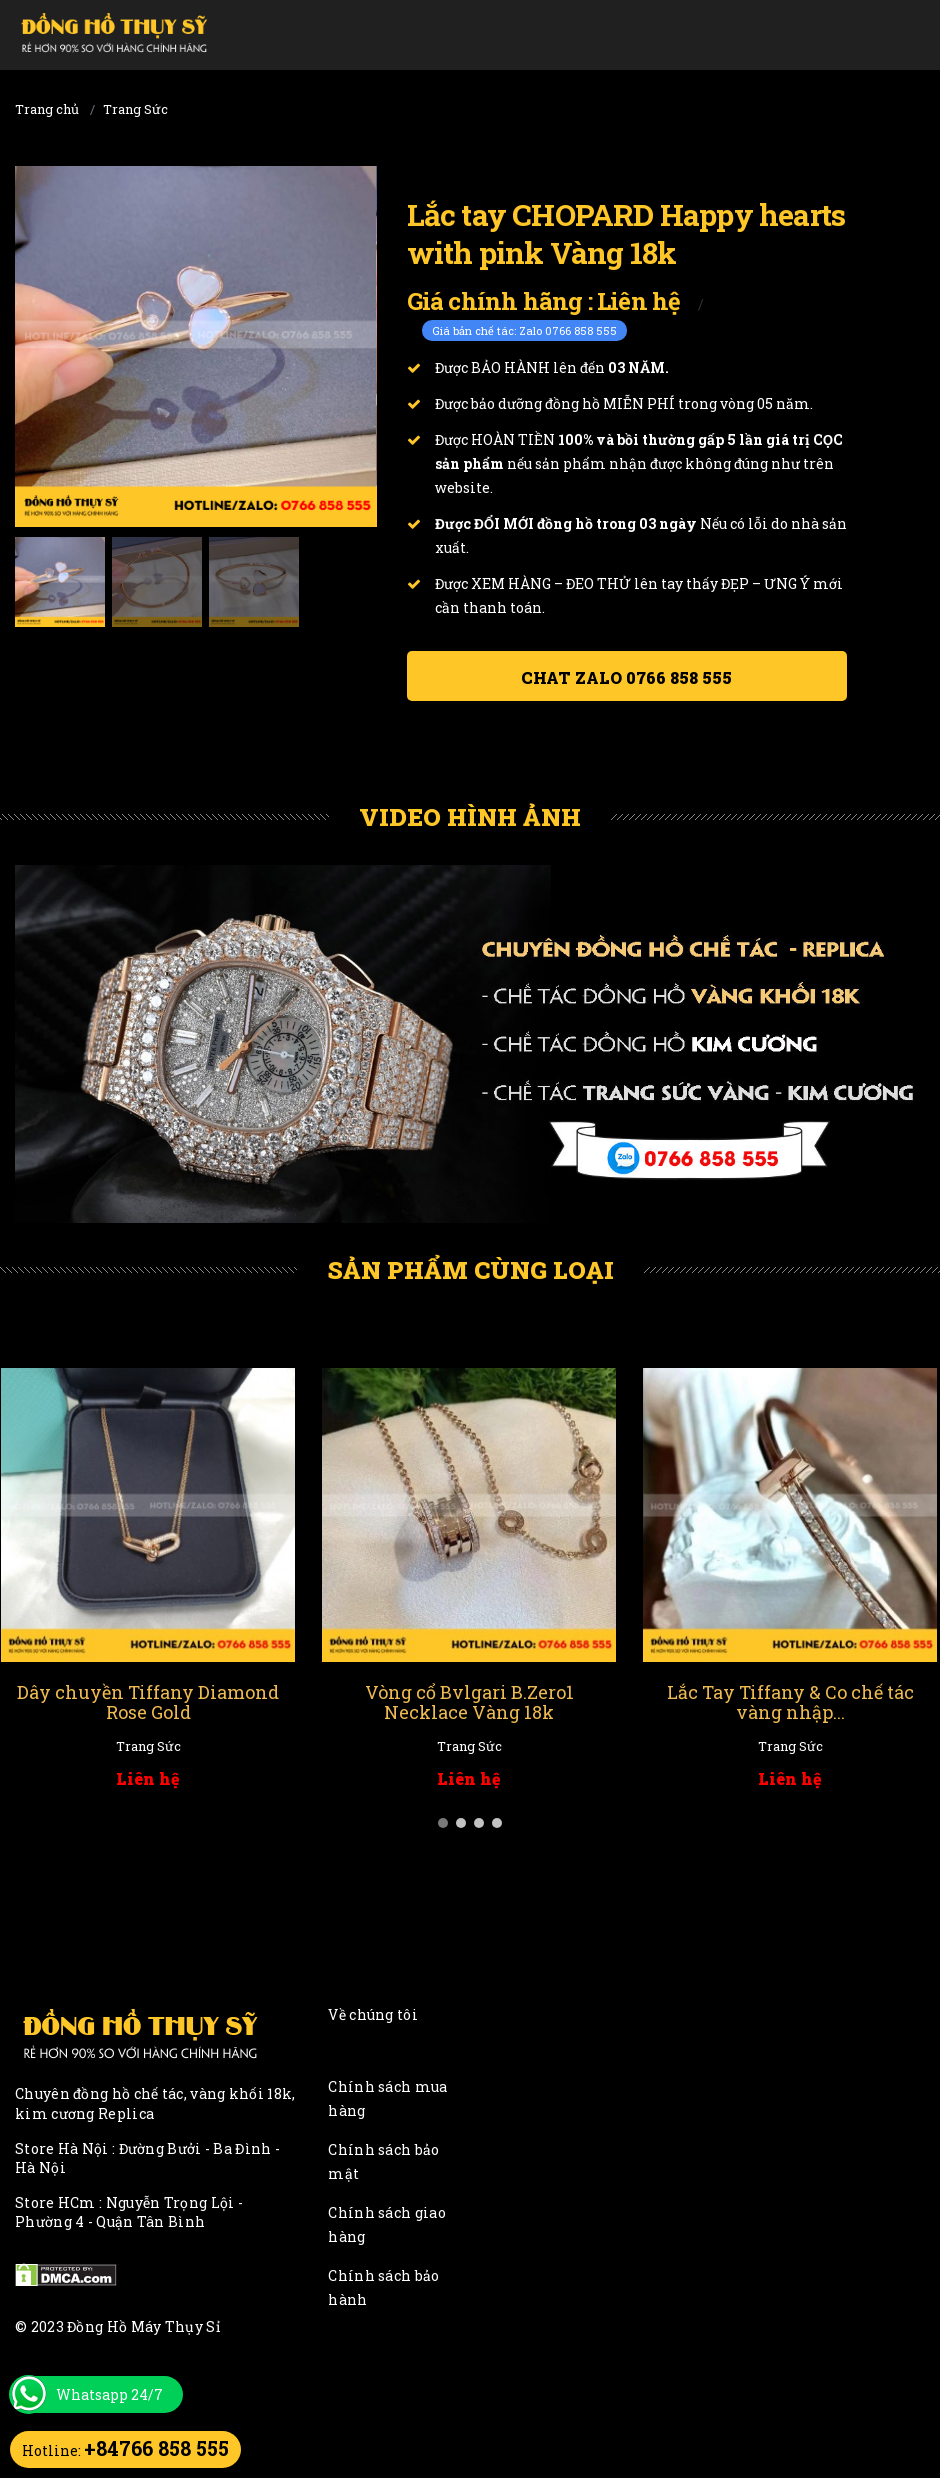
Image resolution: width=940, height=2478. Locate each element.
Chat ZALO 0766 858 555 (626, 677)
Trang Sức (135, 109)
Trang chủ (47, 109)
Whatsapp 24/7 (109, 2394)
